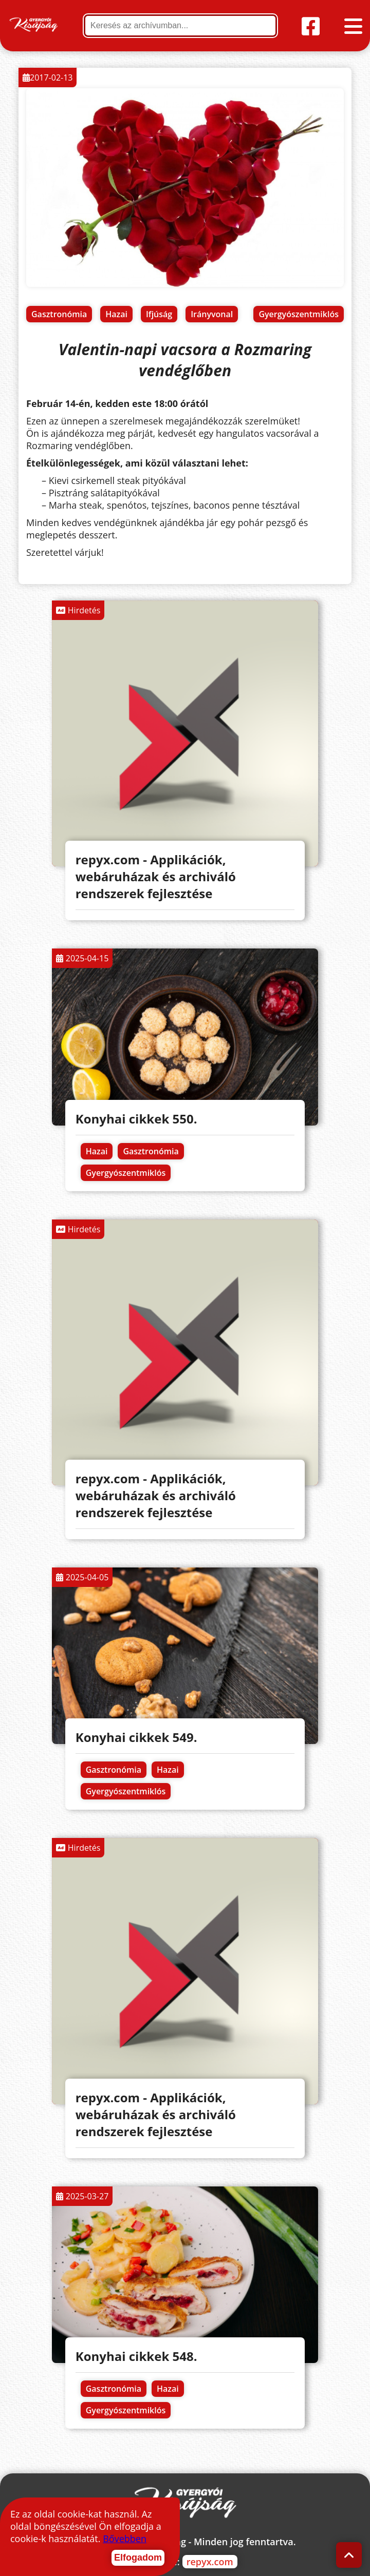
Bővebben (124, 2538)
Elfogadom (138, 2557)
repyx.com (210, 2561)
